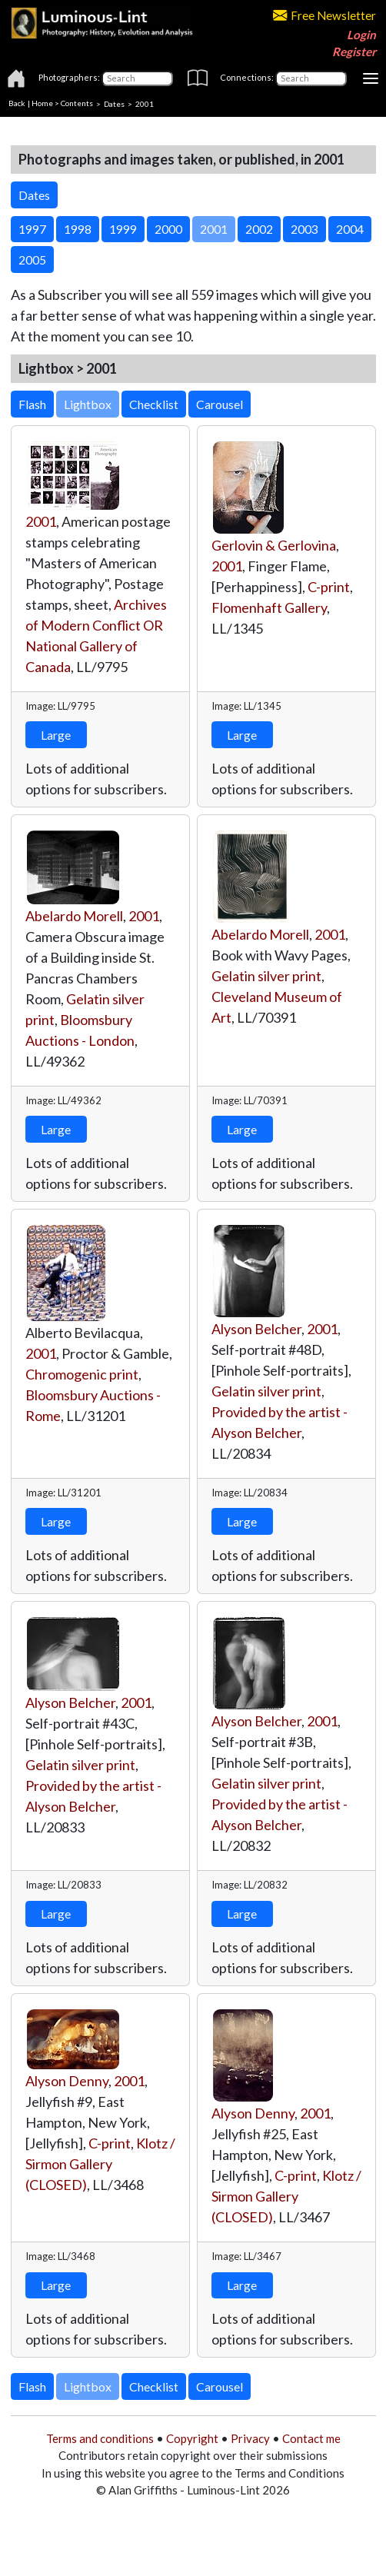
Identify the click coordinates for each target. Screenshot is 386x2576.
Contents (77, 103)
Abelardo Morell (74, 915)
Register (354, 51)
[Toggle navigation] (370, 78)
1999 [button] (123, 228)
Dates (114, 103)
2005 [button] (32, 259)
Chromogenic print (81, 1374)
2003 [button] (304, 228)
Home (42, 103)
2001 (40, 521)
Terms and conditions (100, 2438)
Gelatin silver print (266, 975)
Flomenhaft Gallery (269, 607)
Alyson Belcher (256, 1328)
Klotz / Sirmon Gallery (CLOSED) (100, 2164)
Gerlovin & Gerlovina (273, 545)
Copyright (192, 2438)
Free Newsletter (324, 15)
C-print (329, 586)
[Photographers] (137, 78)
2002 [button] (259, 228)
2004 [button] (350, 228)
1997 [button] (32, 228)
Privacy (250, 2438)
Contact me (311, 2438)
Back (16, 103)
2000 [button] (168, 228)
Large (56, 734)
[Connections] (311, 78)
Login (361, 35)
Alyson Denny (66, 2080)
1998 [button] (78, 228)
